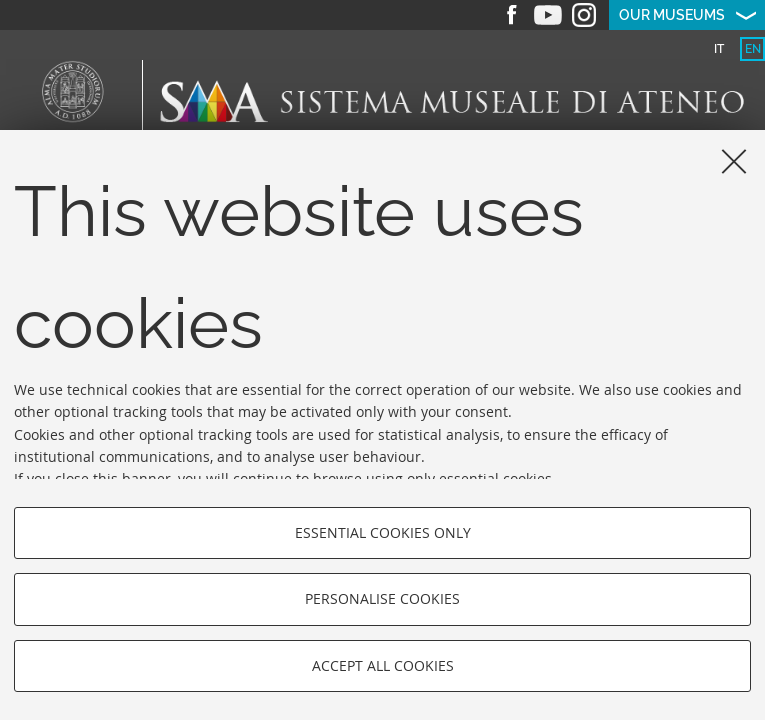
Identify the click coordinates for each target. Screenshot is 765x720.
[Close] (734, 161)
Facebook (512, 15)
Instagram (584, 15)
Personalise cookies (382, 598)
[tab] (718, 49)
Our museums (672, 15)
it (719, 49)
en (753, 49)
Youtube (548, 15)
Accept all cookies (383, 665)
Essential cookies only (383, 532)
